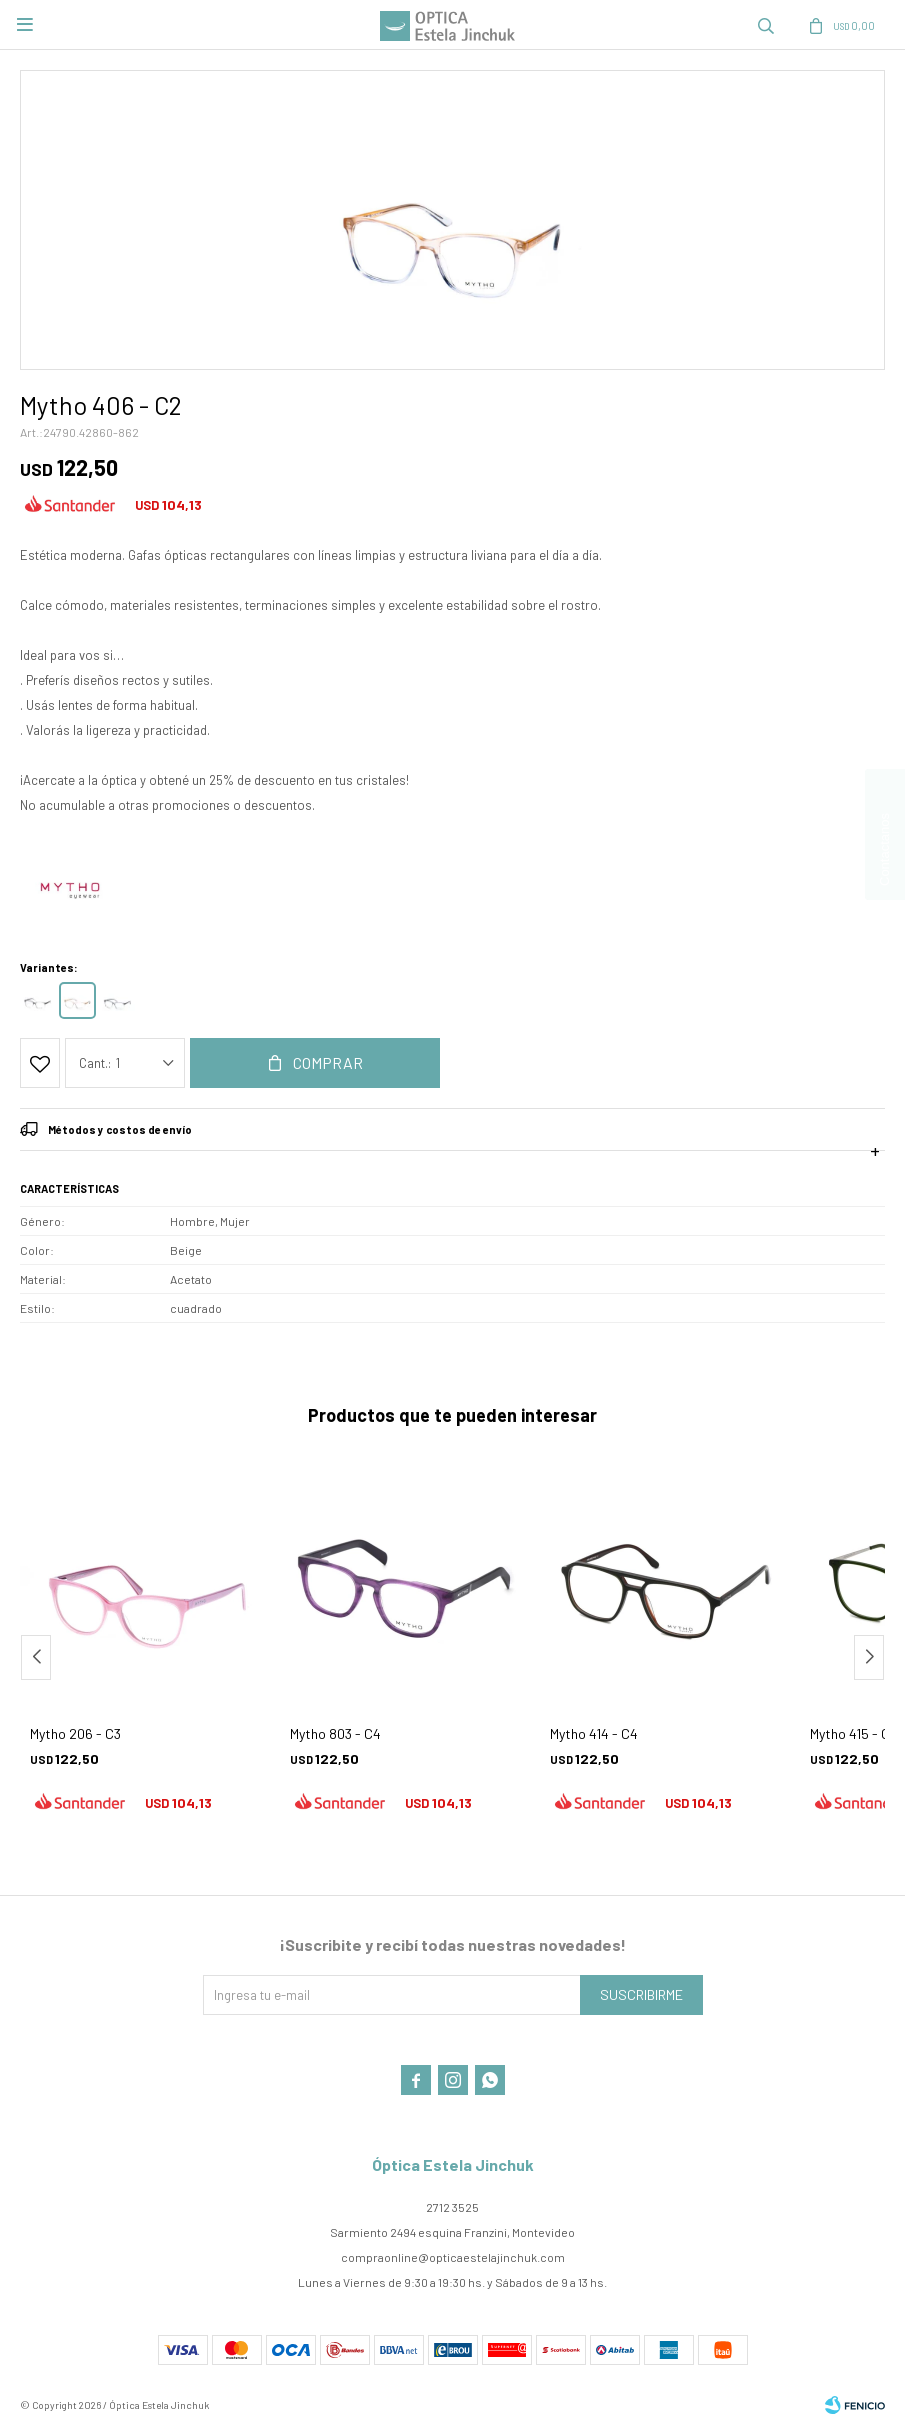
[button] (869, 1657)
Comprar (328, 1062)
